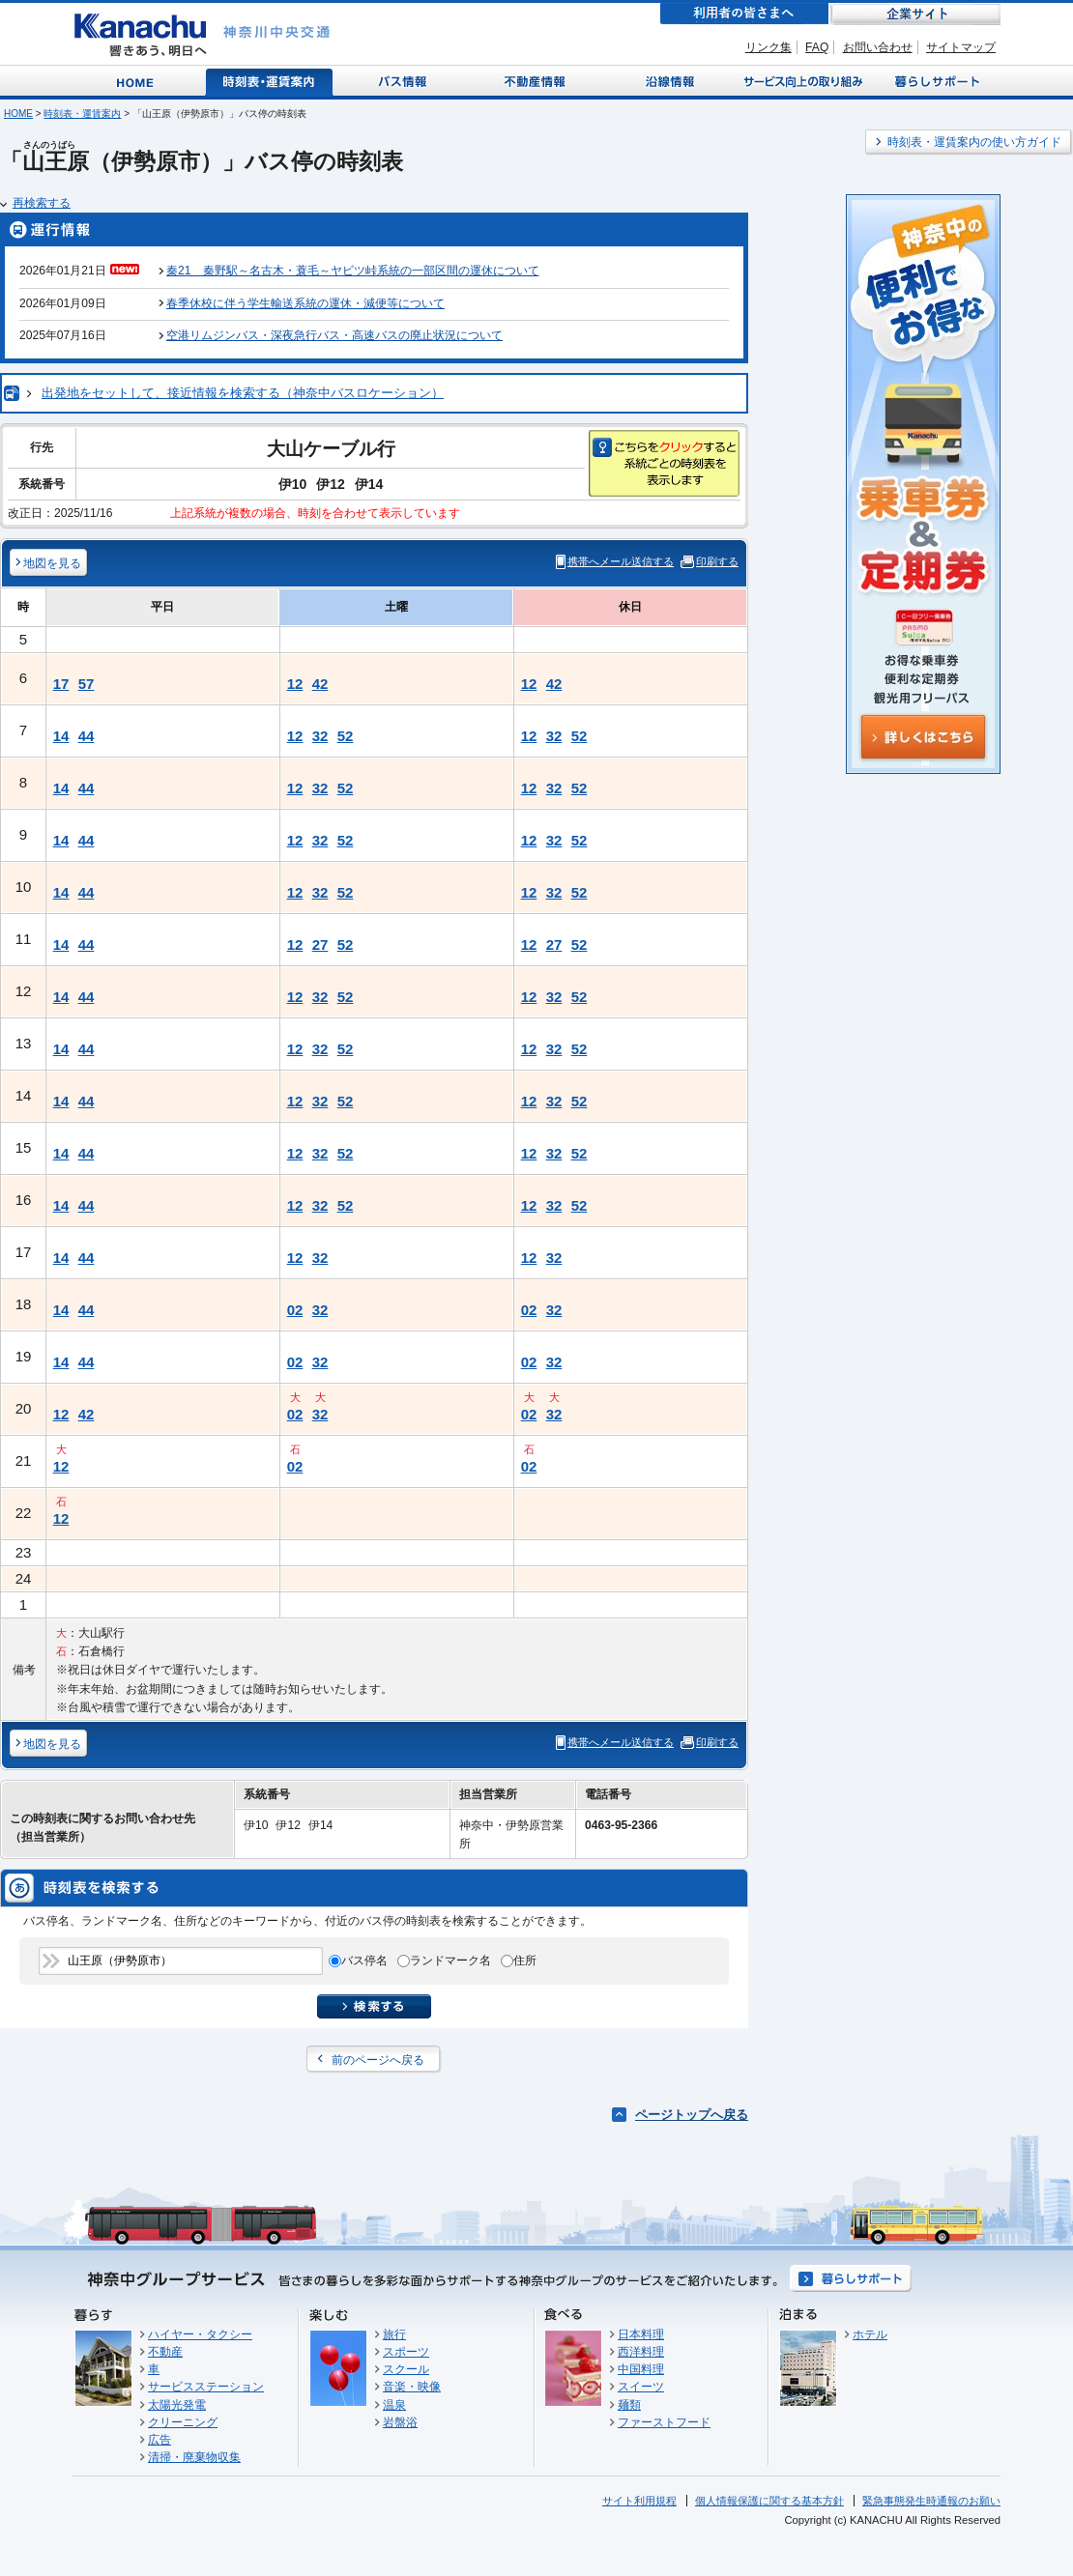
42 (320, 683)
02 (295, 1310)
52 (345, 736)
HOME (18, 113)
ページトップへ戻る (691, 2114)
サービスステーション (206, 2386)
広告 (159, 2440)
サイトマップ (961, 47)
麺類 (629, 2405)
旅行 (394, 2334)
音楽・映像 (412, 2386)
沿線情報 (668, 81)
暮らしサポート (934, 81)
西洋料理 (641, 2352)
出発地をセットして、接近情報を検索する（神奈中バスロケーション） (243, 393)
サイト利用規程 (639, 2500)
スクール (406, 2369)
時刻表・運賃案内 (270, 81)
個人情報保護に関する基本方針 (769, 2500)
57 (86, 683)
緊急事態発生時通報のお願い (931, 2500)
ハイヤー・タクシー (200, 2334)
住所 (524, 1960)
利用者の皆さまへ (744, 14)
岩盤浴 (400, 2422)
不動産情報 (537, 81)
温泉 (394, 2405)
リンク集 (768, 47)
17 (61, 683)
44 (86, 736)
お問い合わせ (878, 47)
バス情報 (404, 81)
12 (295, 683)
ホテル (870, 2334)
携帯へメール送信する (620, 561)
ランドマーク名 (450, 1960)
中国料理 (641, 2369)
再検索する (42, 203)
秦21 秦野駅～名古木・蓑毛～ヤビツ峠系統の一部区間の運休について (352, 270)
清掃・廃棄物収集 (194, 2457)
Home (138, 81)
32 (320, 736)
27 (320, 944)
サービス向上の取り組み (801, 81)
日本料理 (641, 2334)
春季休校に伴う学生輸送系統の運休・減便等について (305, 303)
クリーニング (183, 2422)
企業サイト (915, 14)
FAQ (816, 47)
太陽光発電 (177, 2405)
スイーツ (641, 2386)
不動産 (165, 2352)
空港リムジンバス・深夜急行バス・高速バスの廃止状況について (334, 335)
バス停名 (364, 1960)
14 (61, 736)
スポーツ (406, 2352)
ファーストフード (664, 2422)
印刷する (717, 561)
